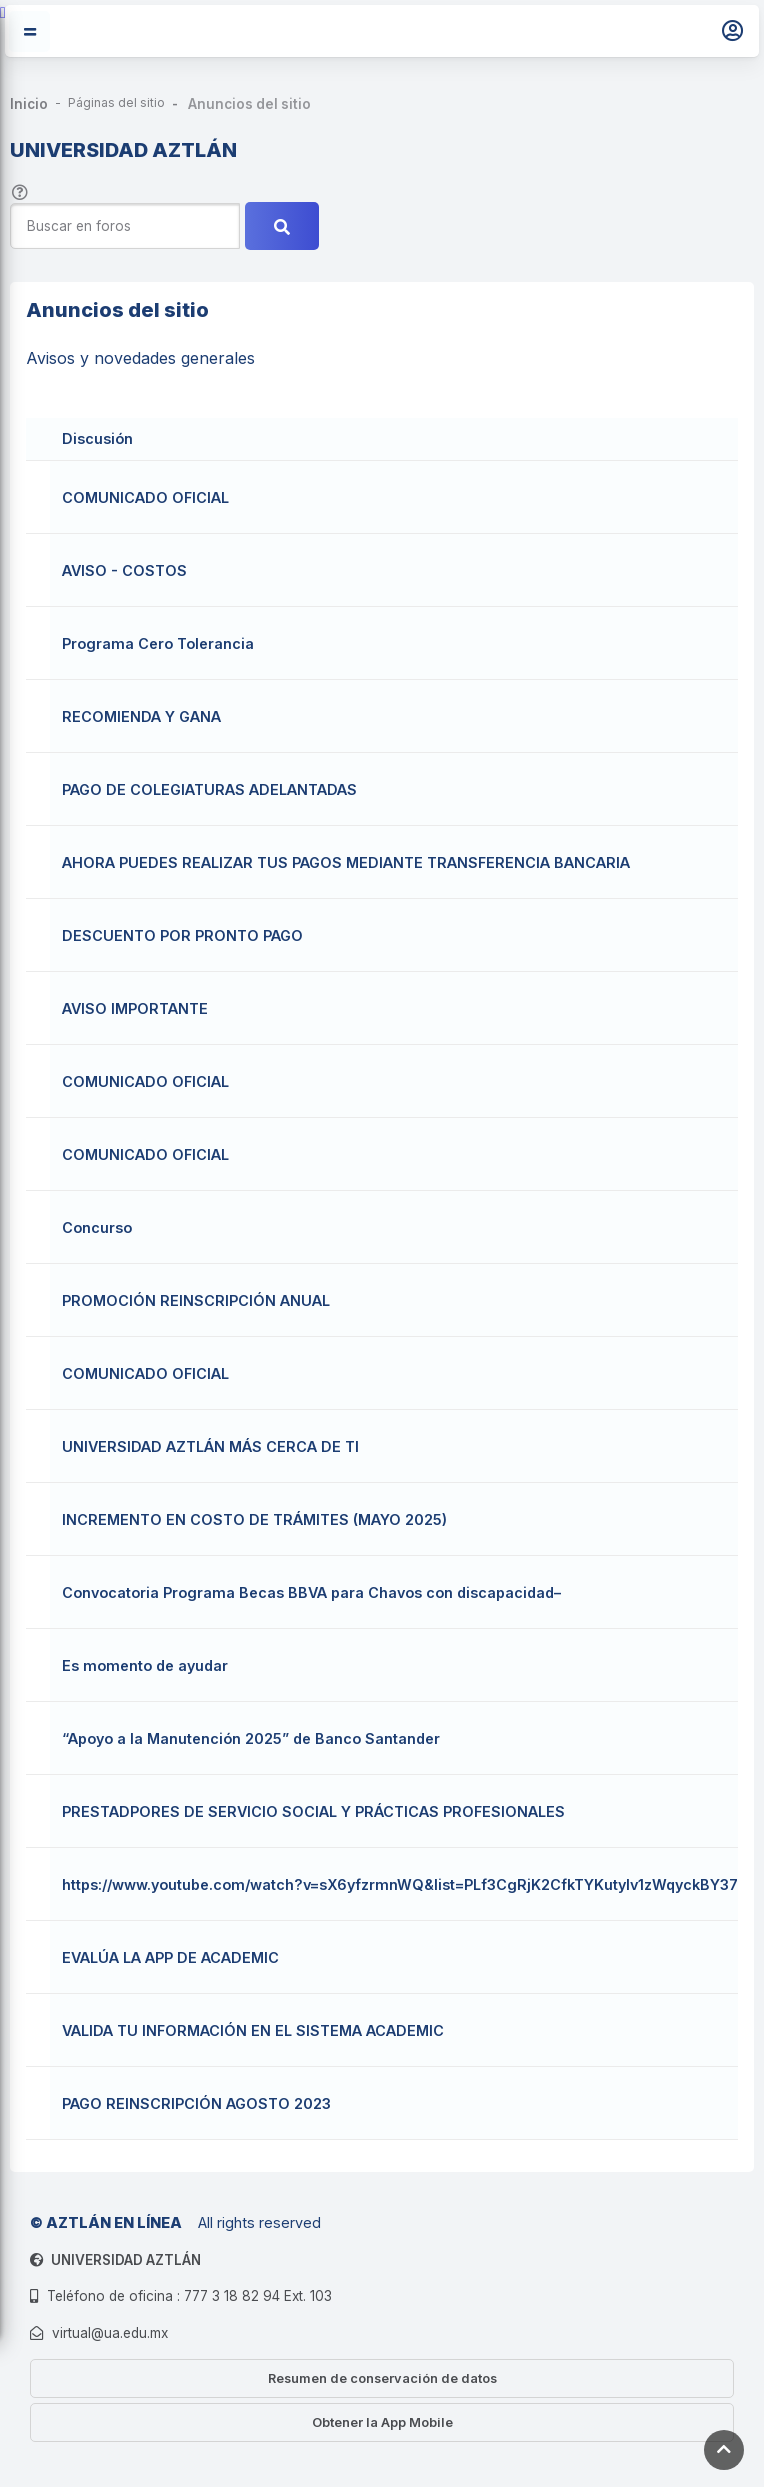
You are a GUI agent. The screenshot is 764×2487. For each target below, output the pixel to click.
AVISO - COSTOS (124, 570)
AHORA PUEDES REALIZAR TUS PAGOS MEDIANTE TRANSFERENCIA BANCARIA (346, 862)
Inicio (29, 104)
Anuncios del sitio (249, 104)
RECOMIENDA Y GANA (141, 716)
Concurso (97, 1227)
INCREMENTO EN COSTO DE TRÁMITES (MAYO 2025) (254, 1519)
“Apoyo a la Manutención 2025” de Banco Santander (251, 1738)
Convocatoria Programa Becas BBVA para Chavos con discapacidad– (311, 1592)
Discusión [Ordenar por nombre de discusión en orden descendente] (97, 438)
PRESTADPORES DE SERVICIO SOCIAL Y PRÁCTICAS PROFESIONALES (313, 1811)
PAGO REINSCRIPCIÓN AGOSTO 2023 (196, 2103)
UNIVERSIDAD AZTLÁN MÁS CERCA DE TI (210, 1446)
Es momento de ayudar (145, 1665)
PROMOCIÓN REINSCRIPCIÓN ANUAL (196, 1300)
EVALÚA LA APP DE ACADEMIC (170, 1957)
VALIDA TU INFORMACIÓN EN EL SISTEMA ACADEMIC (253, 2030)
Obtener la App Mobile (382, 2422)
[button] (20, 190)
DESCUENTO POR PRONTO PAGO (182, 935)
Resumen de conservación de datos (382, 2378)
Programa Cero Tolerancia (158, 643)
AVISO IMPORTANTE (135, 1008)
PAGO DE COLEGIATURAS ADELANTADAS (209, 789)
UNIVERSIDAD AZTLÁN (126, 2260)
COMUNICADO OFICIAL (145, 497)
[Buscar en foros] (125, 226)
